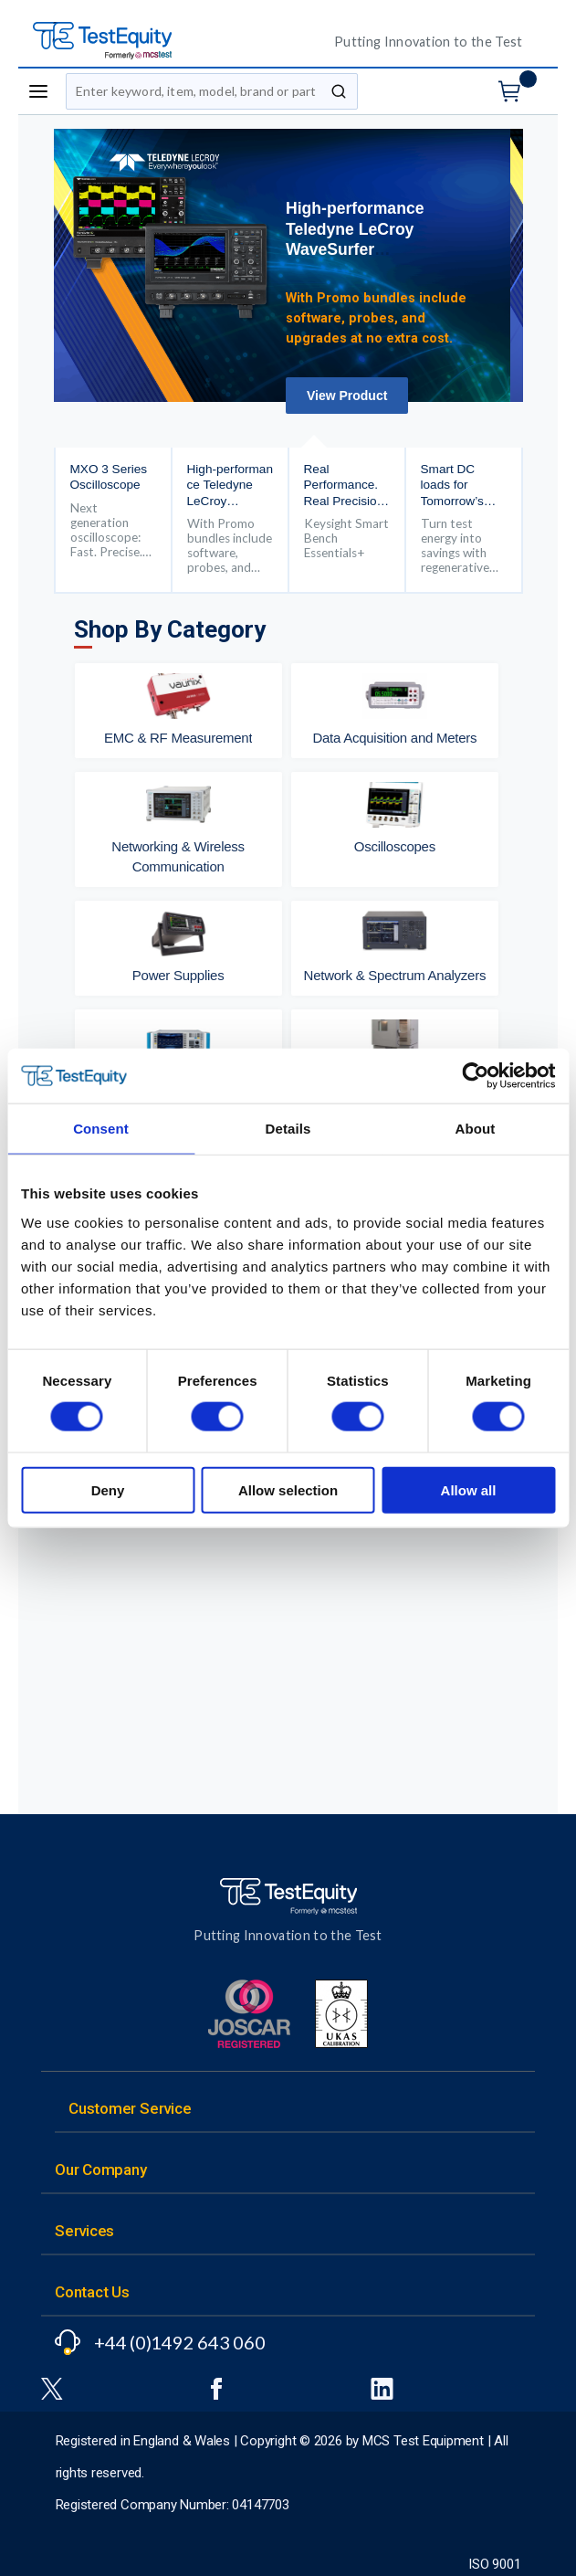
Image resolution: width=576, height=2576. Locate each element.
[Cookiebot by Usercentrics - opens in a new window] (475, 1076)
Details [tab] (288, 1128)
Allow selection (288, 1489)
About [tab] (476, 1128)
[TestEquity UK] (170, 41)
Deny (108, 1489)
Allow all (469, 1489)
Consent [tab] (101, 1128)
